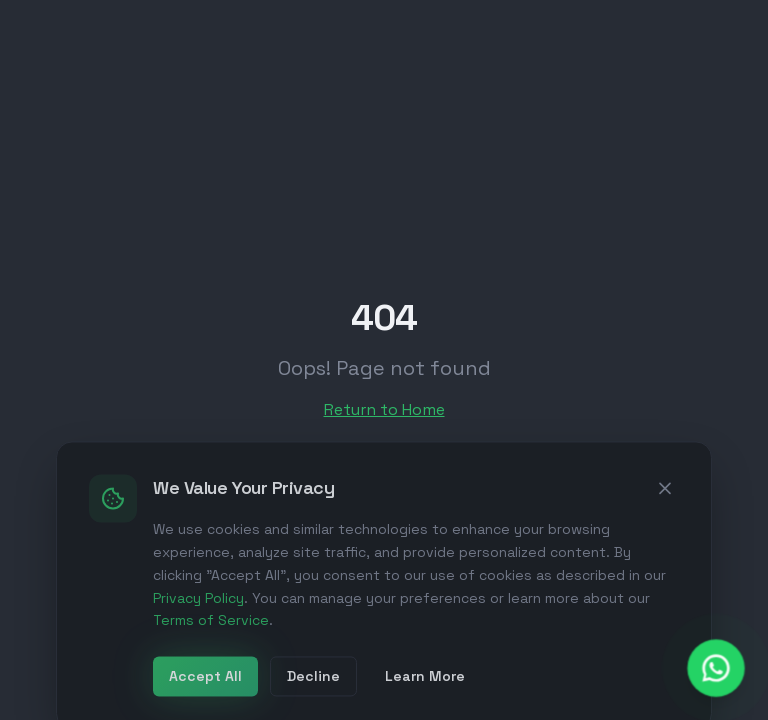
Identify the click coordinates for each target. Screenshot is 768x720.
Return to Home (384, 409)
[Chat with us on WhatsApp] (716, 668)
